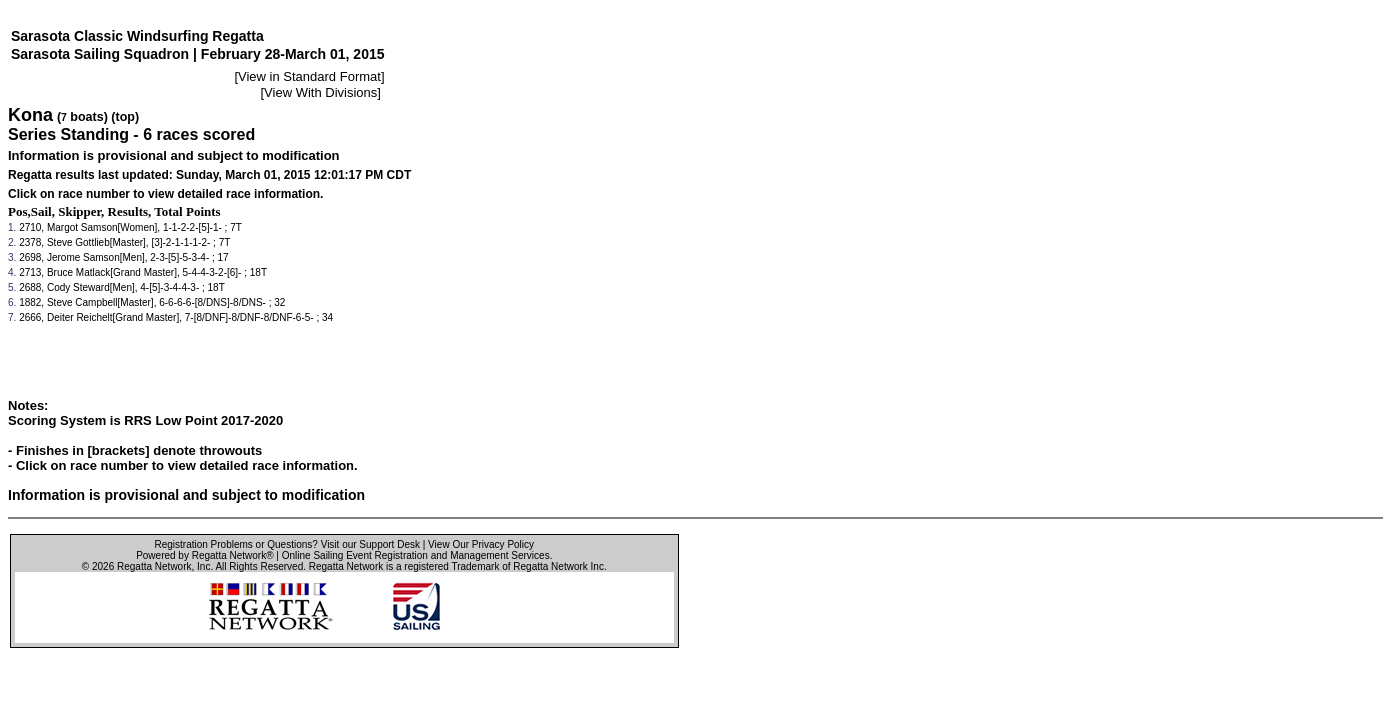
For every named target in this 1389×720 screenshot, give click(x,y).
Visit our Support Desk (370, 544)
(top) (125, 117)
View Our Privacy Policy (481, 544)
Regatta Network (154, 566)
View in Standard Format (309, 76)
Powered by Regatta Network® (204, 555)
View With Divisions (320, 92)
